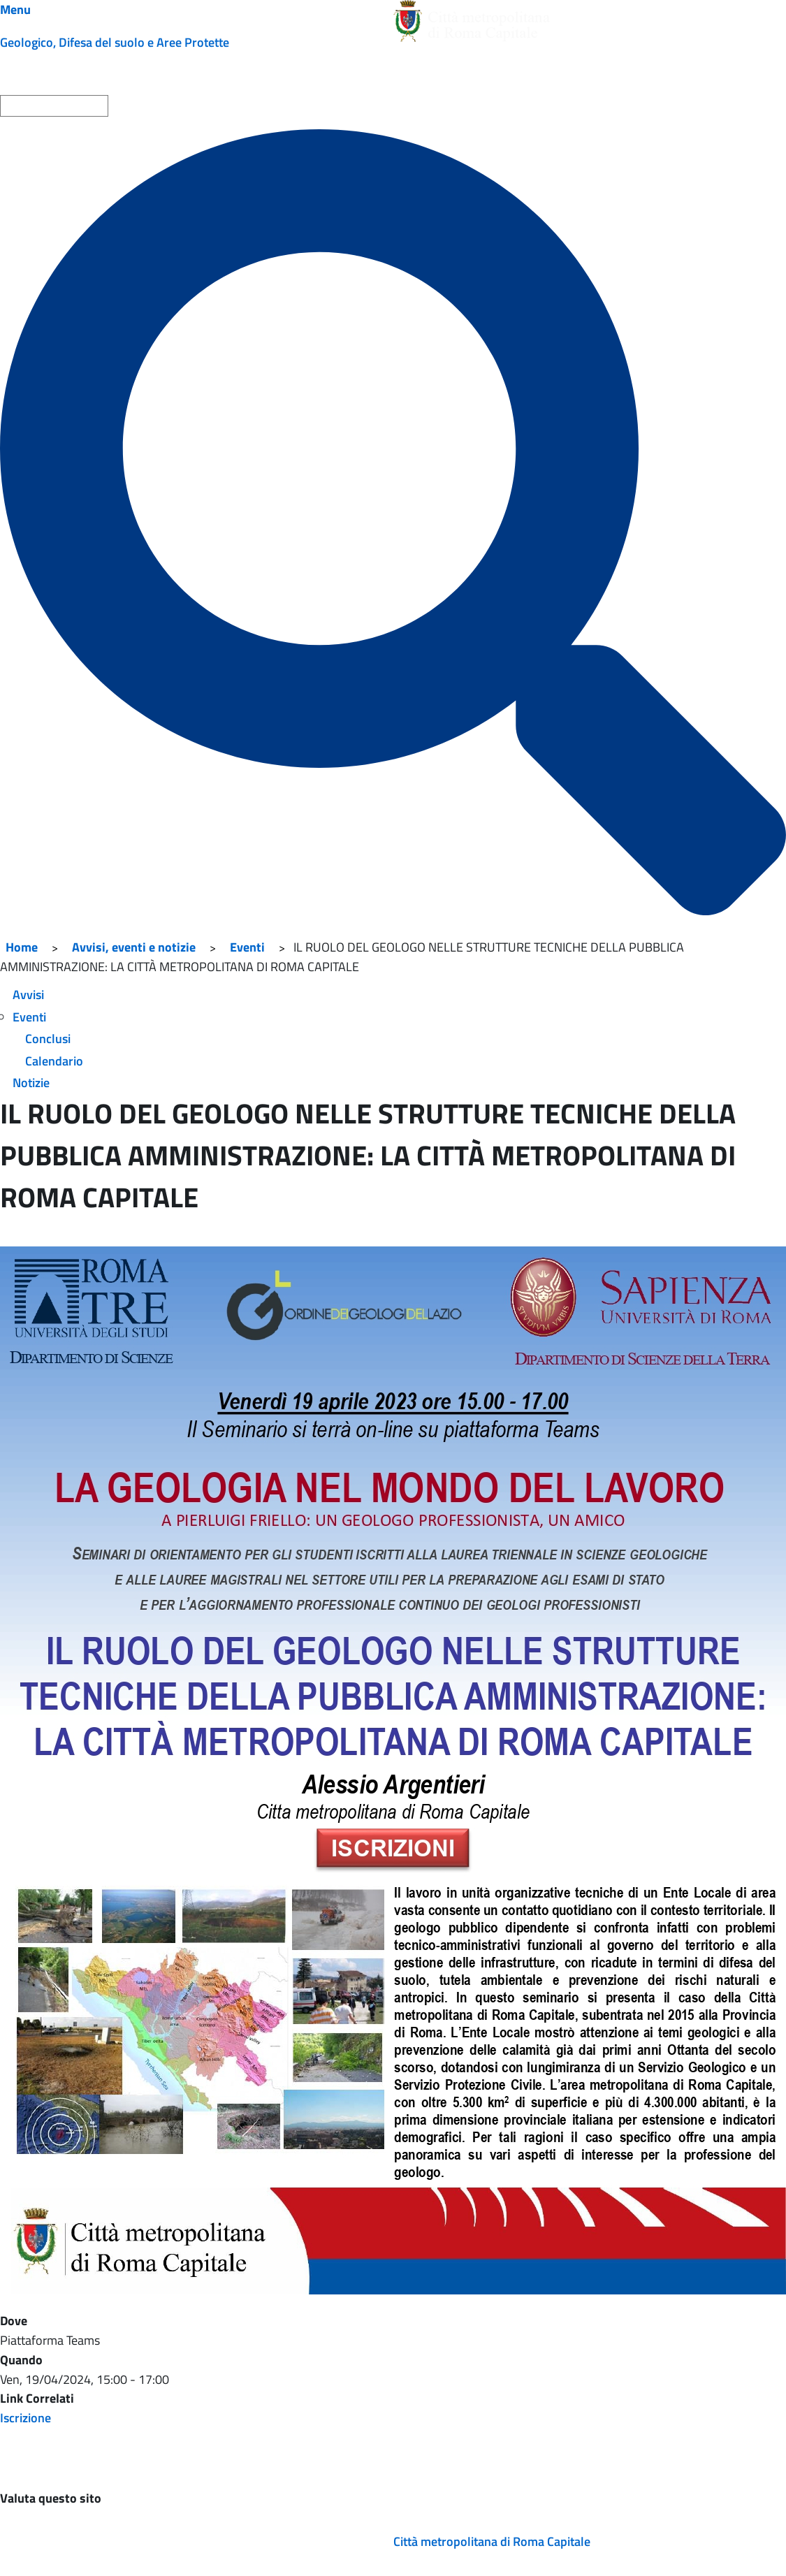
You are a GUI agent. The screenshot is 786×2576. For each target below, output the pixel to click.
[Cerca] (393, 522)
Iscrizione (25, 2417)
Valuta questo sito (50, 2498)
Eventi (247, 947)
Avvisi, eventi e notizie (134, 947)
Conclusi (48, 1038)
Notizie (31, 1082)
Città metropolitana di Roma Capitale (491, 2541)
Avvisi (28, 994)
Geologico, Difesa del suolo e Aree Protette (114, 42)
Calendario (54, 1060)
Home (22, 947)
